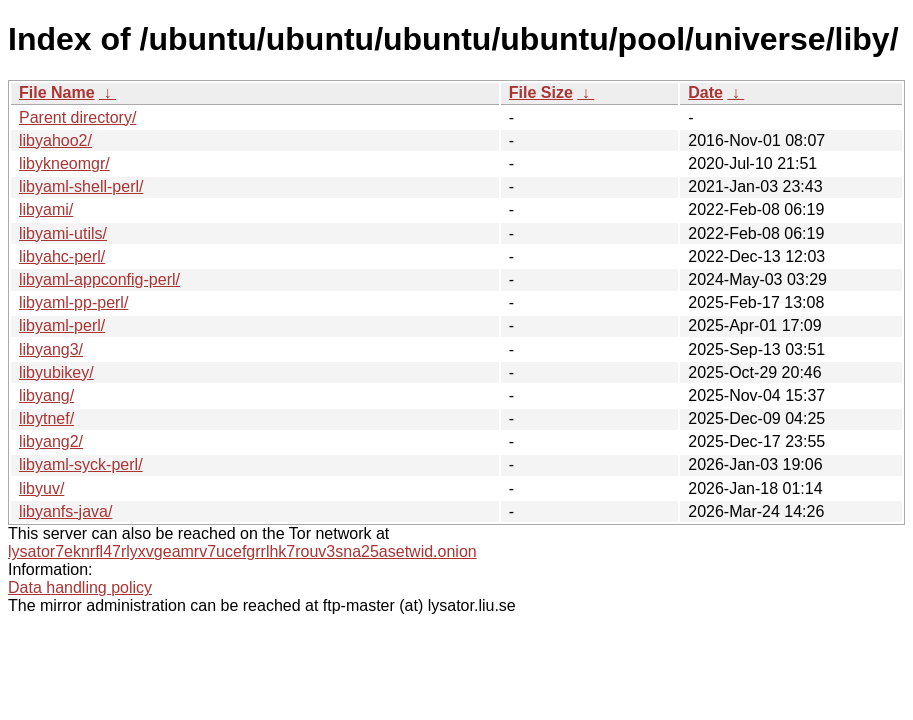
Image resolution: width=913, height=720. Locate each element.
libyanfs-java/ (65, 511)
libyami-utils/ (63, 233)
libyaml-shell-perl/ (81, 186)
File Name (57, 92)
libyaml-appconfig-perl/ (99, 279)
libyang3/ (51, 349)
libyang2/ (51, 441)
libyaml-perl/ (62, 325)
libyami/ (46, 209)
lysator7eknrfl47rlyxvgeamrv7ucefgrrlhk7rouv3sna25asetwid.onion (242, 551)
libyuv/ (41, 488)
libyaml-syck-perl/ (81, 464)
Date (705, 92)
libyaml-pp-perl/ (73, 302)
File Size (541, 92)
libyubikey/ (56, 372)
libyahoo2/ (55, 140)
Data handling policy (80, 587)
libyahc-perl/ (62, 256)
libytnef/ (46, 418)
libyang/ (46, 395)
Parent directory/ (77, 117)
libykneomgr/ (64, 163)
